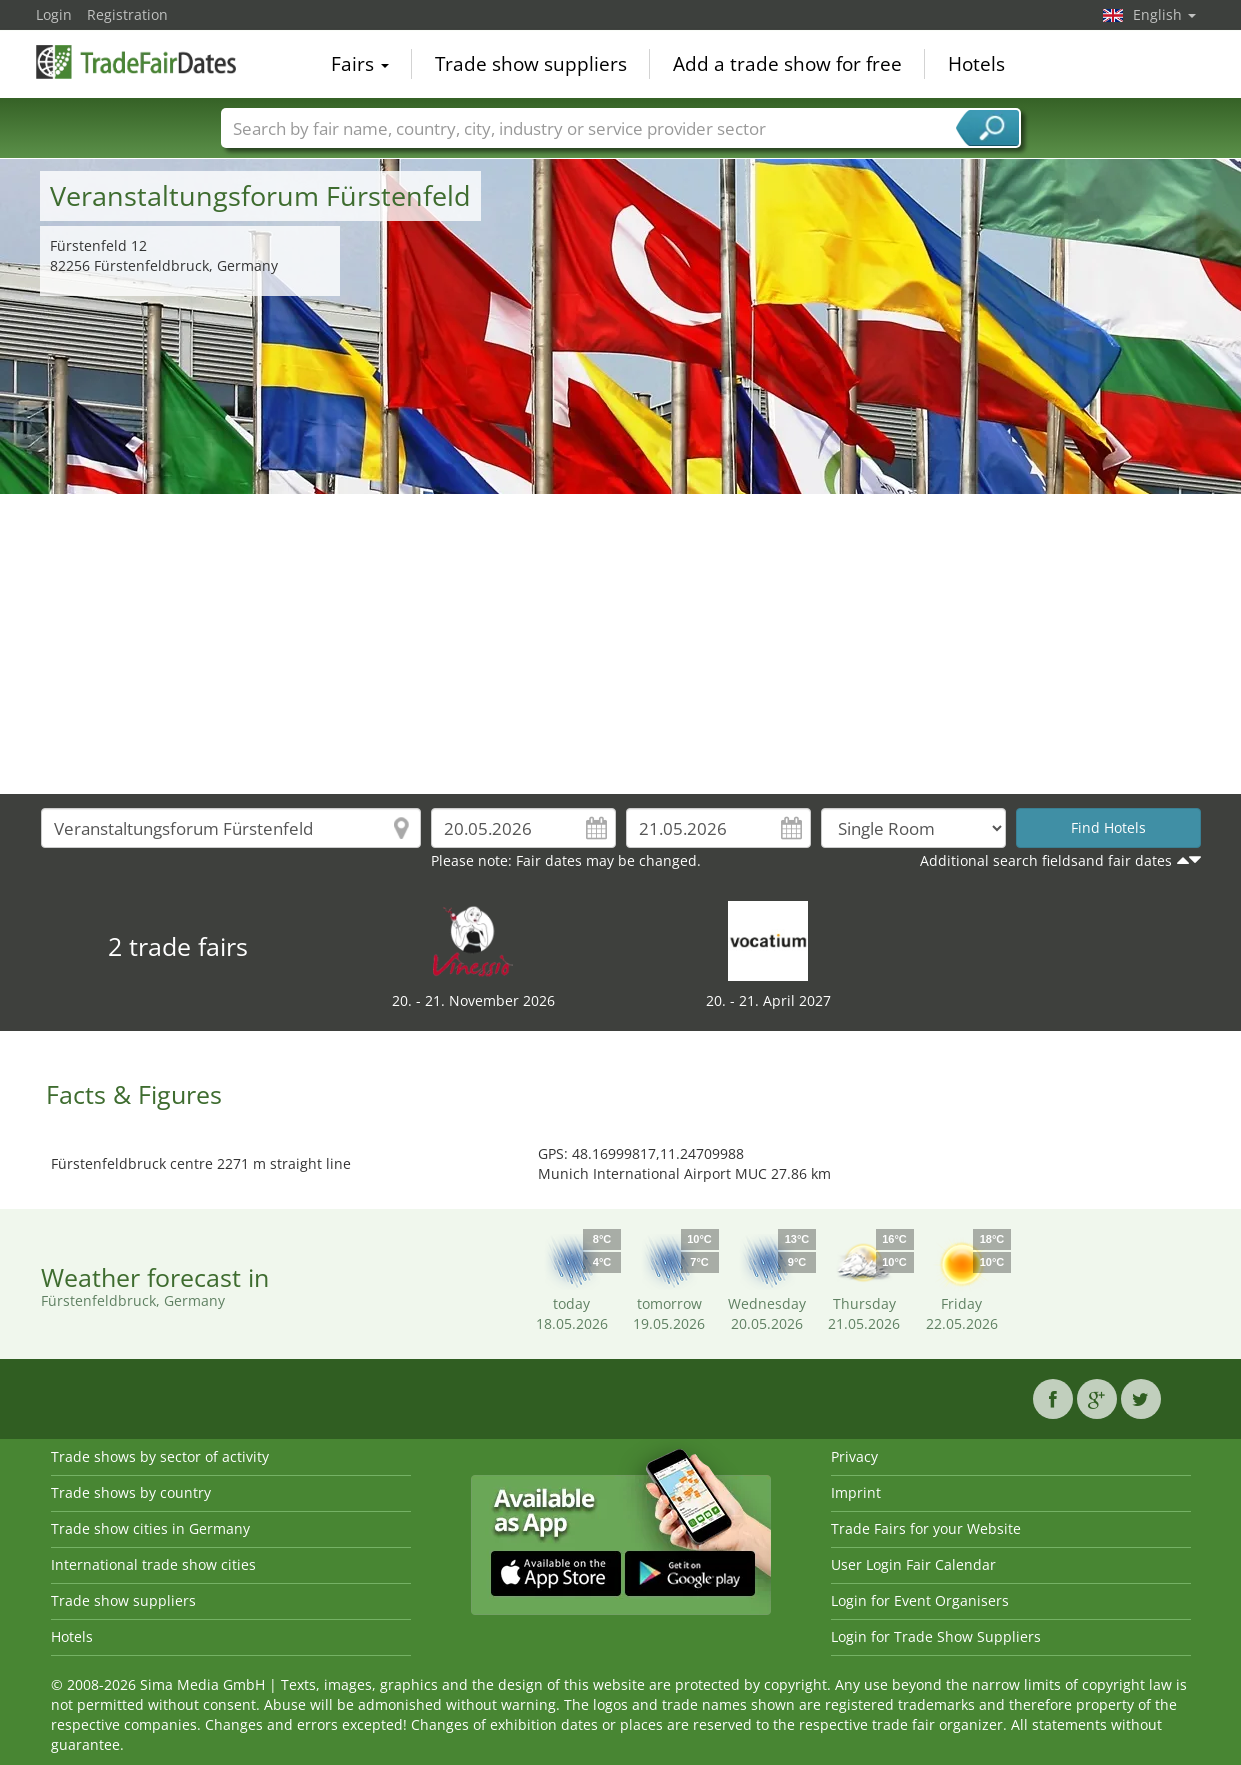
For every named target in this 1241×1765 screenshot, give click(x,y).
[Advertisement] (621, 644)
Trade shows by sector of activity (160, 1456)
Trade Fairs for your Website (926, 1528)
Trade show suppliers (531, 64)
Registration (127, 14)
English (1164, 14)
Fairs (360, 64)
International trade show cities (153, 1564)
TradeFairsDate (136, 62)
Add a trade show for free (787, 64)
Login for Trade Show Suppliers (936, 1636)
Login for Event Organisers (920, 1600)
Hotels (976, 64)
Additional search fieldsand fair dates (1046, 860)
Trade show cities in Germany (150, 1528)
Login (54, 14)
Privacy (854, 1456)
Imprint (856, 1492)
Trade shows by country (131, 1492)
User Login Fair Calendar (913, 1564)
